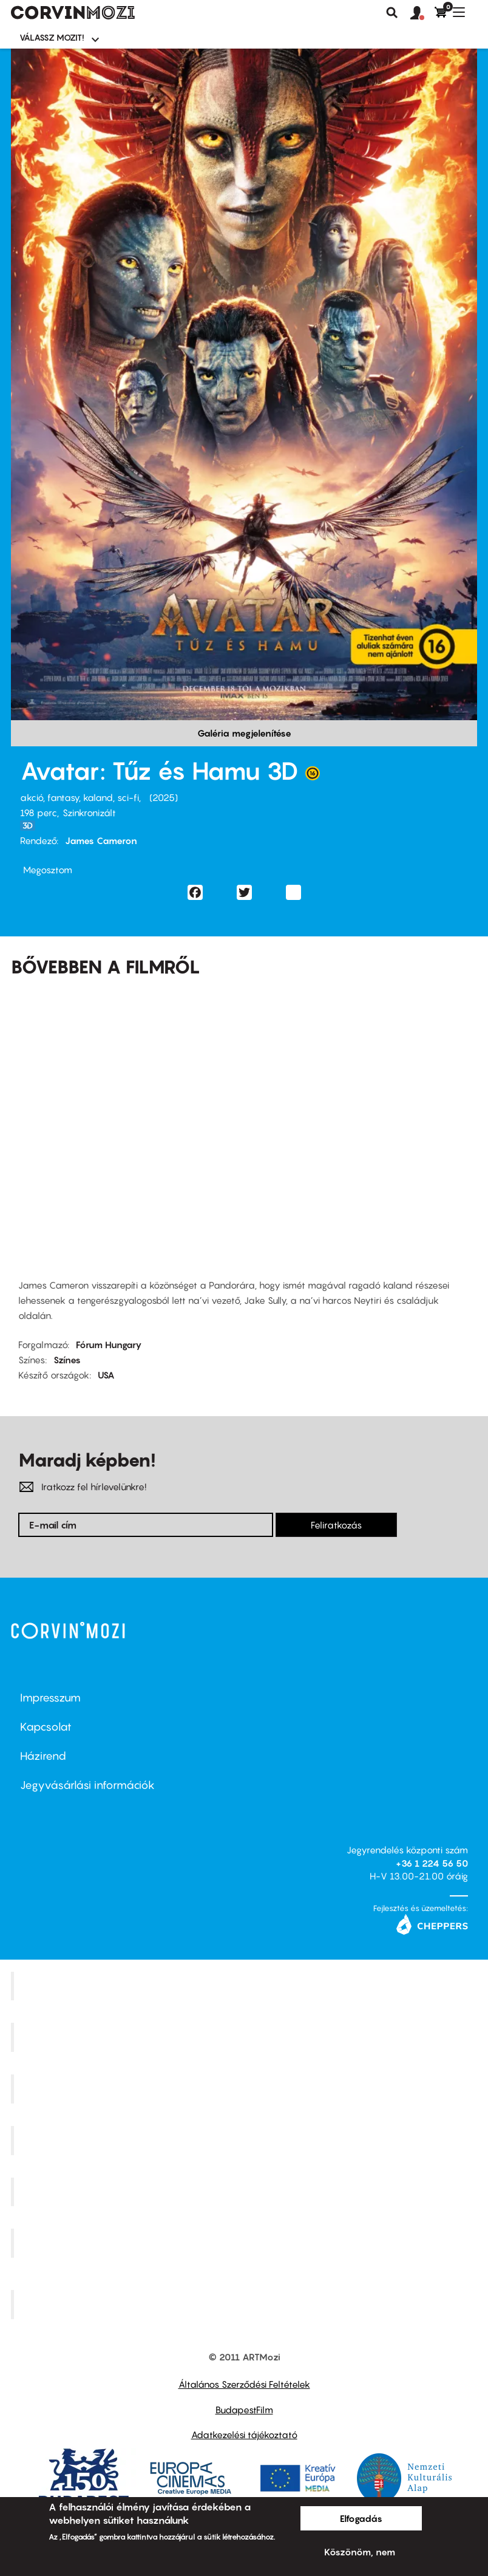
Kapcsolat (46, 1726)
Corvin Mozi (245, 1985)
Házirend (43, 1756)
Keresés (392, 13)
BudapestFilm (244, 2409)
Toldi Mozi (245, 2304)
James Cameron (101, 840)
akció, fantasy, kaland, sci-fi (79, 797)
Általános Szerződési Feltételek (244, 2384)
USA (106, 1374)
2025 (163, 797)
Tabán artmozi (246, 2243)
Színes (67, 1359)
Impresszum (50, 1697)
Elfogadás (361, 2518)
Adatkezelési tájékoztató (244, 2434)
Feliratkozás (336, 1524)
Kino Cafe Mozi (245, 2037)
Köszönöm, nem (359, 2551)
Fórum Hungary (109, 1344)
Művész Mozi (245, 2089)
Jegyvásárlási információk (87, 1785)
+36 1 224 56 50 (432, 1863)
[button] (422, 13)
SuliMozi (246, 2191)
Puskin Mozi (245, 2140)
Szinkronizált (89, 812)
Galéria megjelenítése (244, 732)
